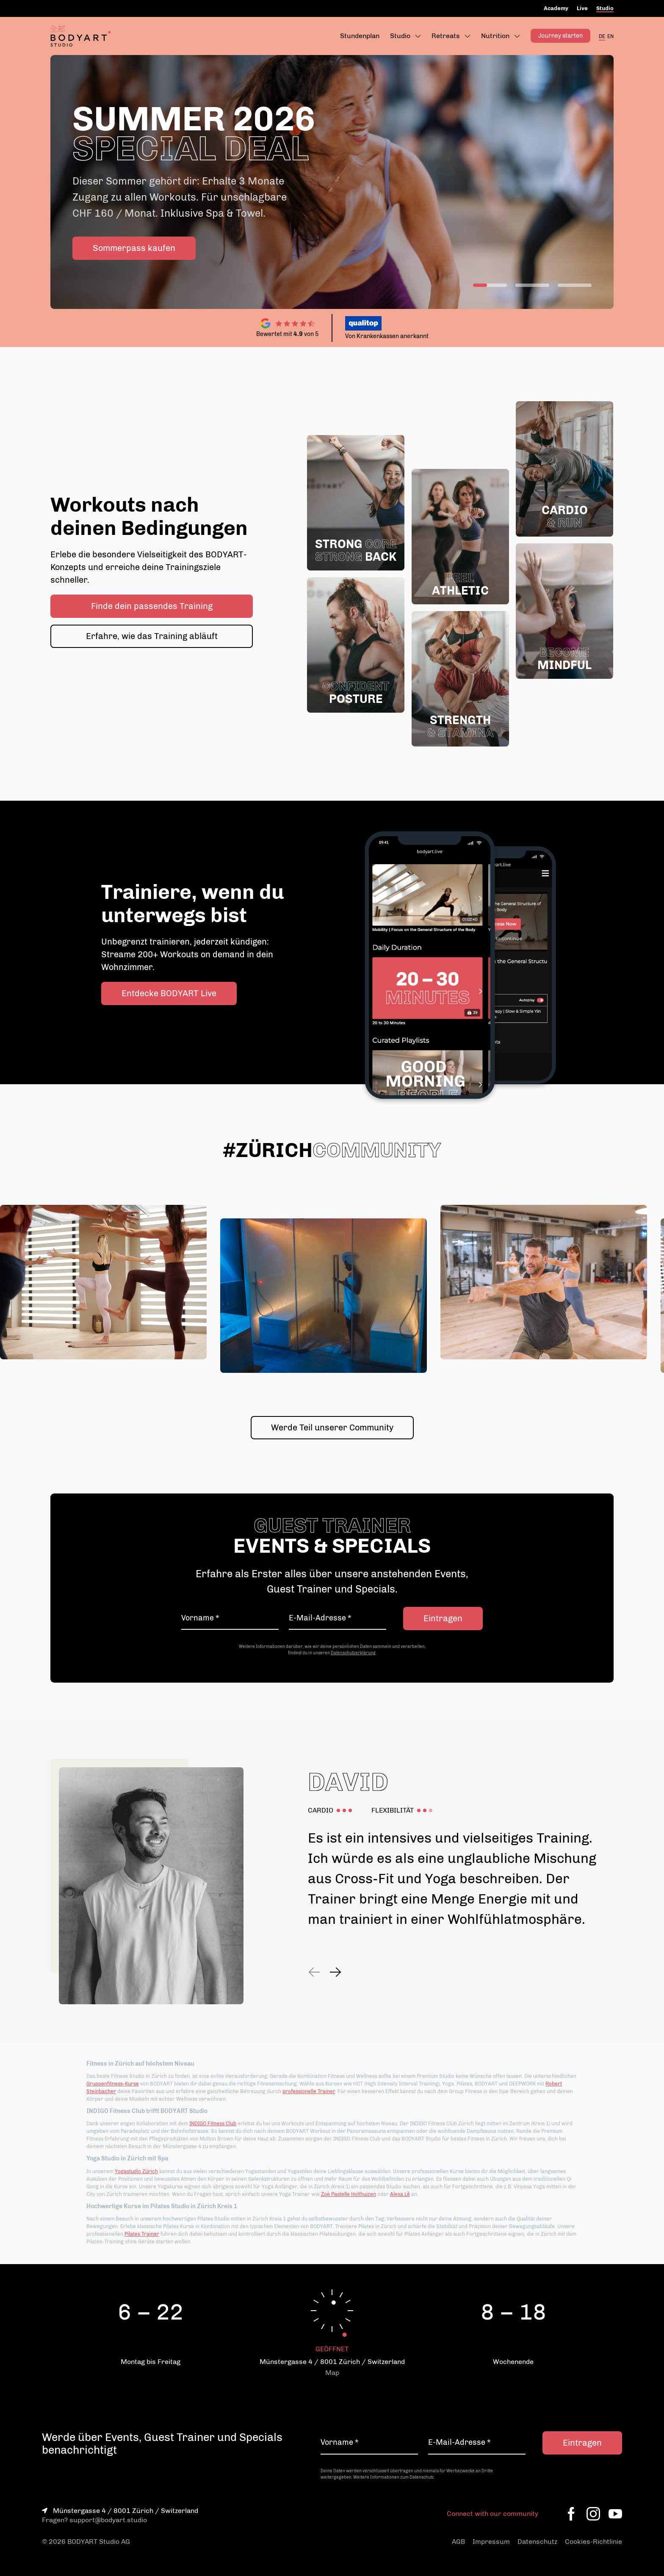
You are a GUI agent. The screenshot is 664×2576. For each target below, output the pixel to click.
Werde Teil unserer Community (332, 1427)
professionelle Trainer (308, 2091)
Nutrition (495, 36)
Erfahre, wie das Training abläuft (152, 636)
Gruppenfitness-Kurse (112, 2084)
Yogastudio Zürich (136, 2171)
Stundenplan (359, 36)
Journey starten (560, 35)
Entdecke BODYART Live (169, 993)
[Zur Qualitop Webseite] (500, 323)
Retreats (446, 36)
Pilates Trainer (142, 2234)
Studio (605, 8)
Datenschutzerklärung (353, 1653)
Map (332, 2373)
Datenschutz (537, 2541)
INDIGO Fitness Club (212, 2124)
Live (582, 8)
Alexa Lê (400, 2194)
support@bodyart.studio (108, 2520)
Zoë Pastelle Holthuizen (348, 2194)
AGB (458, 2541)
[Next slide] (335, 1972)
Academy (556, 8)
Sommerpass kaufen (134, 248)
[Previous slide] (314, 1972)
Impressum (491, 2541)
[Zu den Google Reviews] (287, 323)
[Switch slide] (490, 285)
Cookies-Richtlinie (593, 2541)
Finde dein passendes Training (152, 606)
